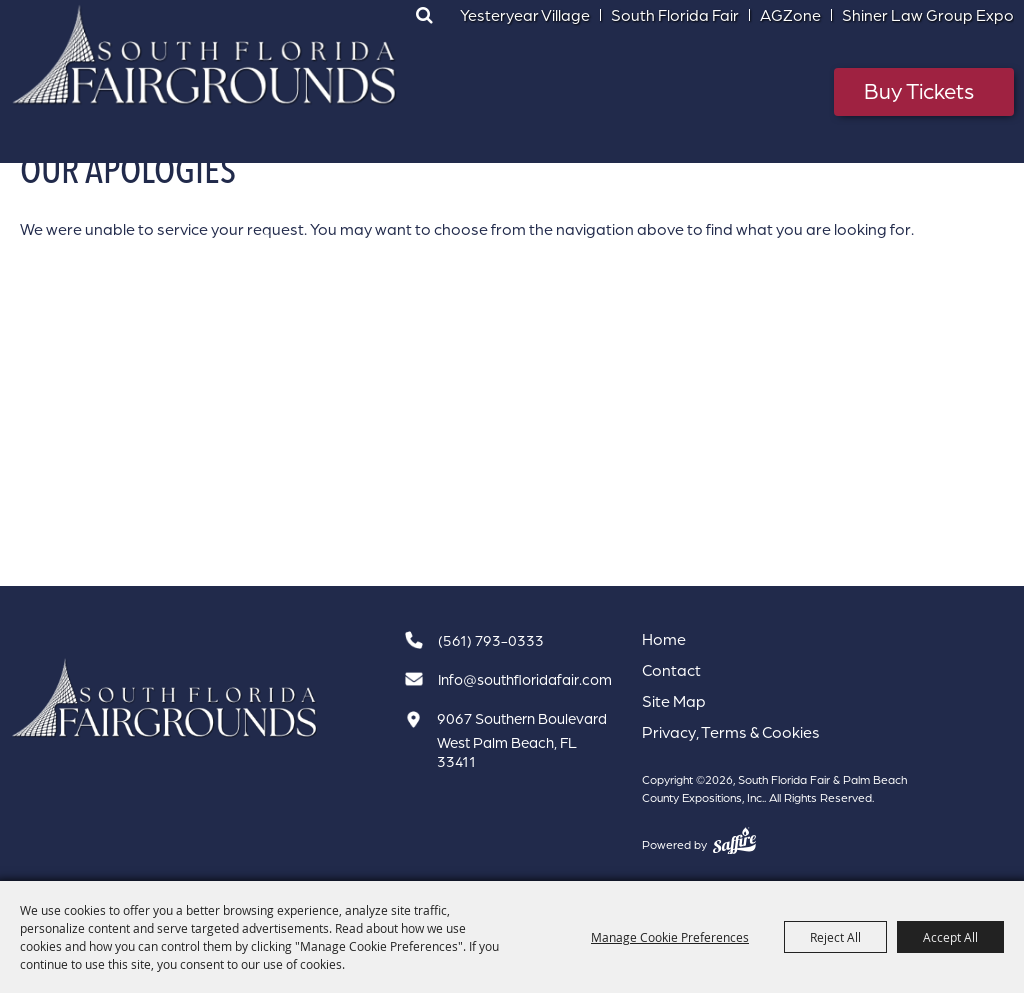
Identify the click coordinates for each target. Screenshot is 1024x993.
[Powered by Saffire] (734, 841)
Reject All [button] (835, 937)
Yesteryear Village (525, 15)
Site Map (674, 701)
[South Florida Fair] (165, 698)
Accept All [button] (950, 937)
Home (664, 639)
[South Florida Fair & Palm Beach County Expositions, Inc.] (205, 55)
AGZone (790, 15)
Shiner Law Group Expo (928, 15)
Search (425, 15)
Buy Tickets (919, 90)
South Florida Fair (675, 15)
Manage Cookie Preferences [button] (670, 937)
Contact (671, 670)
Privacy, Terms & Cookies (731, 732)
